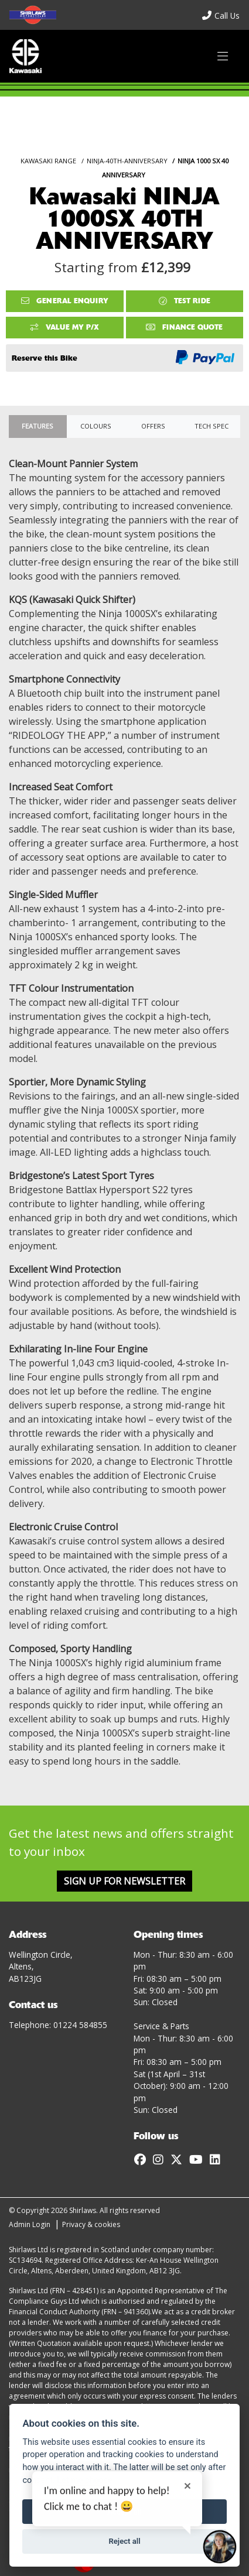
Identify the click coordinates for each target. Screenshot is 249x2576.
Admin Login (29, 2224)
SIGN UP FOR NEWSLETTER (124, 1881)
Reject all (124, 2541)
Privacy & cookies (91, 2224)
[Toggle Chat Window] (219, 2546)
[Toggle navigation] (222, 56)
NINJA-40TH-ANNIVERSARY (127, 160)
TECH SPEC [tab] (211, 426)
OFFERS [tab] (153, 426)
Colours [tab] (95, 426)
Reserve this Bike (44, 358)
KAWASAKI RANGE (48, 160)
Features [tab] (37, 426)
